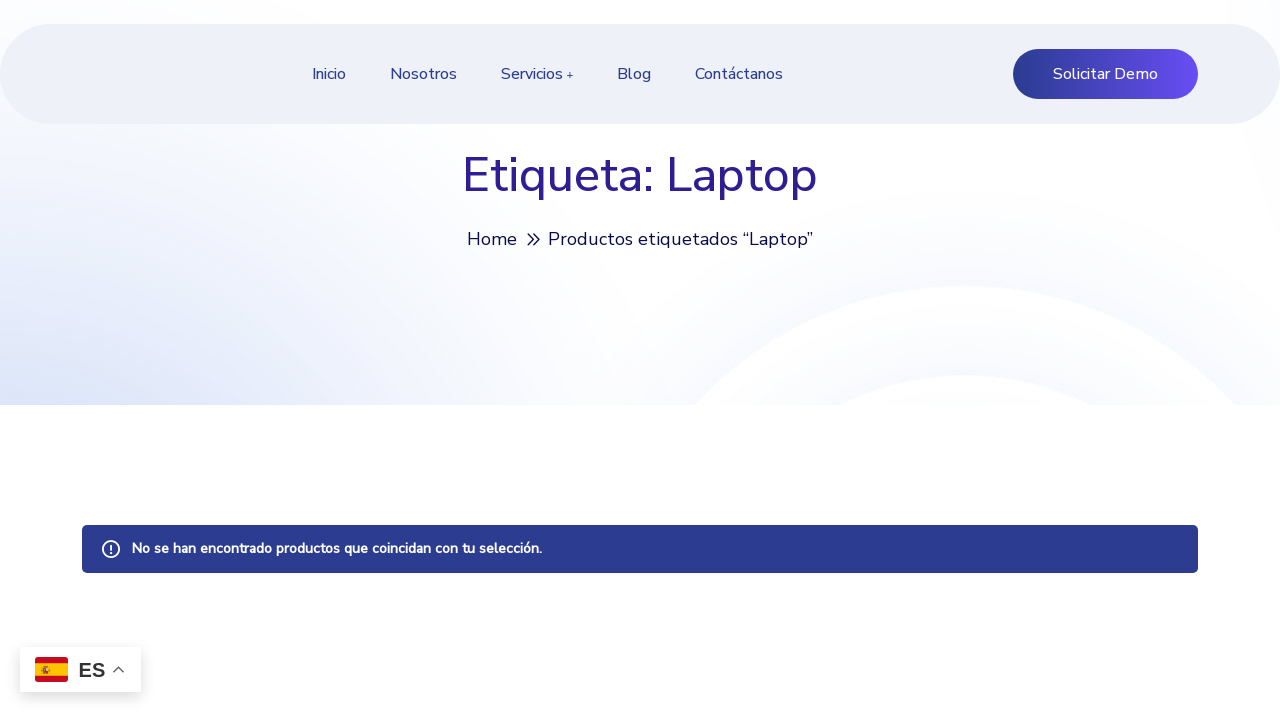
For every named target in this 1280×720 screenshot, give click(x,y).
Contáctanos (739, 74)
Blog (634, 74)
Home (492, 239)
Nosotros (423, 74)
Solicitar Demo (1105, 74)
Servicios (532, 74)
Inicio (329, 74)
